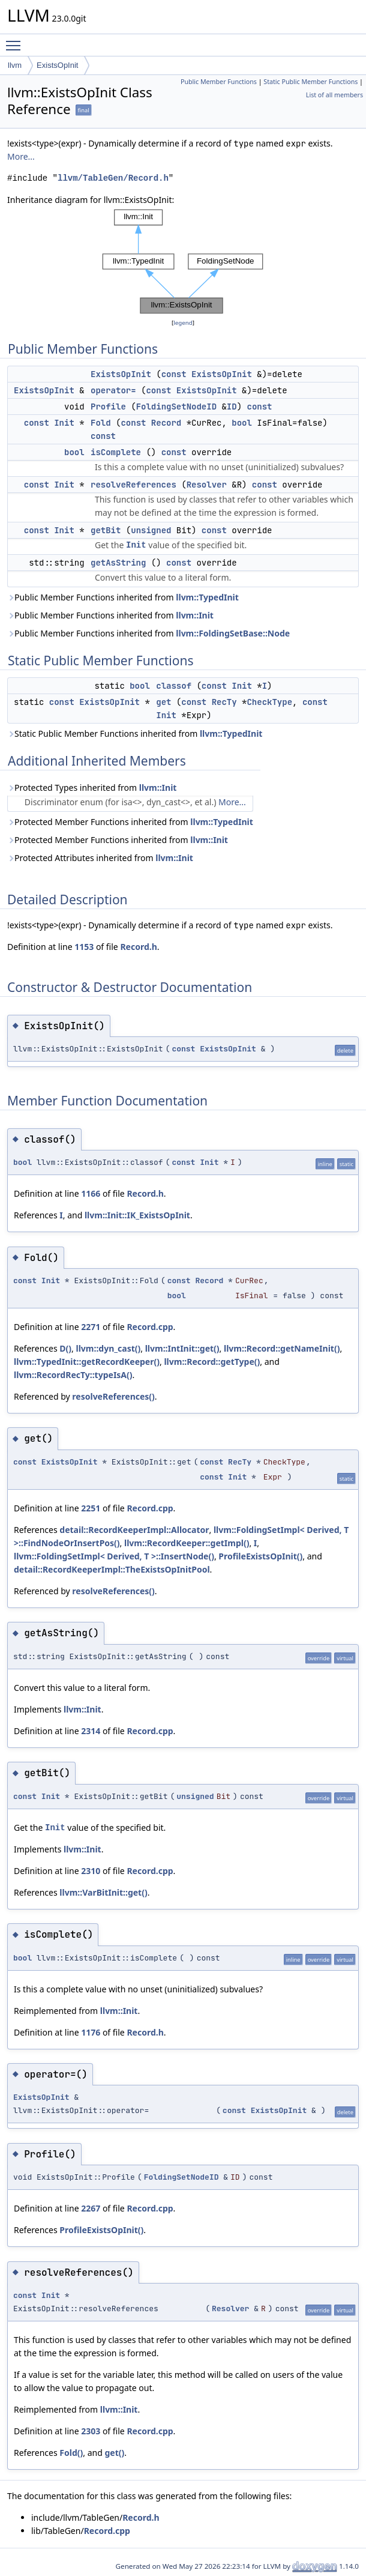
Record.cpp (150, 1326)
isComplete (116, 452)
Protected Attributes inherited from (100, 857)
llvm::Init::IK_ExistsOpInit (137, 1215)
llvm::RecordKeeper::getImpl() (186, 1543)
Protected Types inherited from (91, 787)
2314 (90, 1731)
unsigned (151, 530)
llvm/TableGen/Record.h (113, 178)
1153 (84, 946)
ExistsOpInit (57, 65)
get (163, 702)
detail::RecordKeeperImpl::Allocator (134, 1529)
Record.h (138, 946)
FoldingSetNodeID (176, 406)
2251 (90, 1508)
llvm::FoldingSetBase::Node (233, 633)
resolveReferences (133, 484)
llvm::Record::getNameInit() (282, 1348)
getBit (106, 530)
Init (64, 422)
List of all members (334, 95)
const (174, 374)
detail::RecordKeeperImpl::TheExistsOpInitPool (112, 1569)
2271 (90, 1326)
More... (21, 156)
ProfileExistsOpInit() (260, 1556)
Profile (108, 406)
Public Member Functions (219, 81)
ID (232, 406)
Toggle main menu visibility (16, 40)
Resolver (207, 484)
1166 (90, 1193)
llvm (15, 65)
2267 (90, 2208)
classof (173, 685)
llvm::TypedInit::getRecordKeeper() (87, 1361)
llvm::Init (195, 615)
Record (166, 422)
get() (114, 2452)
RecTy (224, 702)
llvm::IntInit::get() (182, 1348)
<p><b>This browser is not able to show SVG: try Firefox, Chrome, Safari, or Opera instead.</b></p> (183, 261)
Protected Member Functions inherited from (130, 821)
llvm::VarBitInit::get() (103, 1892)
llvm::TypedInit (207, 597)
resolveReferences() (113, 1396)
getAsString (118, 562)
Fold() (71, 2452)
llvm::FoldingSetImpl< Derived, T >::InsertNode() (114, 1556)
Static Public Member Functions (310, 81)
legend (183, 323)
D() (65, 1348)
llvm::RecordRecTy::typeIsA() (73, 1374)
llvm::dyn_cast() (108, 1348)
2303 (90, 2431)
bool (242, 422)
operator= (113, 390)
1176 (90, 2032)
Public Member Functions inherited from (123, 597)
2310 (90, 1870)
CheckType (269, 702)
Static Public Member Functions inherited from (134, 733)
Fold (101, 422)
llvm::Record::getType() (212, 1361)
